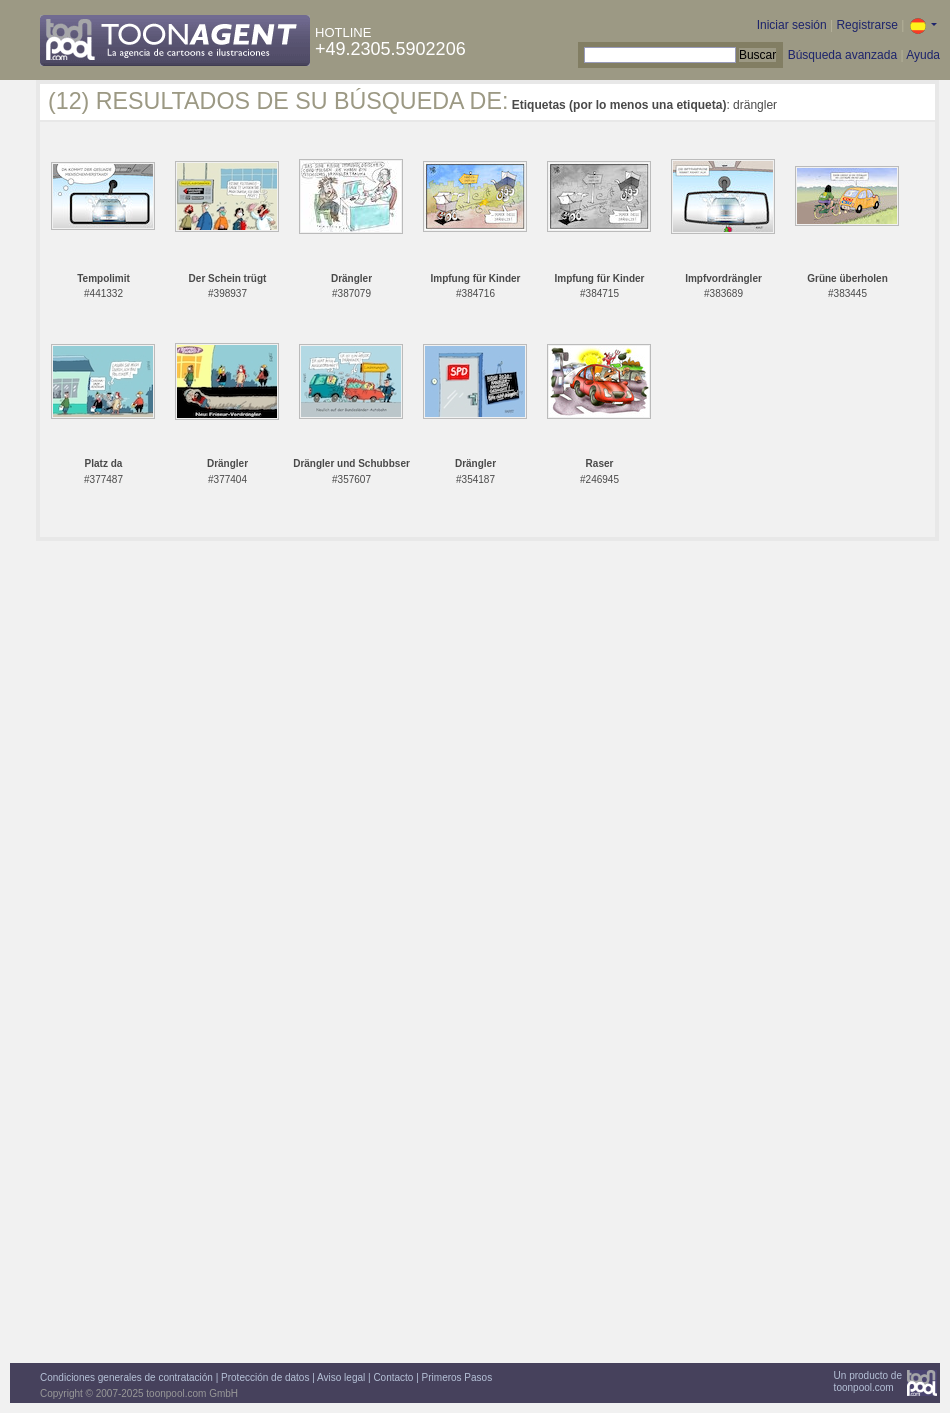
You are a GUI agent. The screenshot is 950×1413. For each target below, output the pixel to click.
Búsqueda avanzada (842, 55)
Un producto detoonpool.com (868, 1381)
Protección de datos (265, 1377)
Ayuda (923, 55)
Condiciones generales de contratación (126, 1377)
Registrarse (866, 25)
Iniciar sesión (792, 25)
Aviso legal (341, 1377)
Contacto (393, 1377)
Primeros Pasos (457, 1377)
